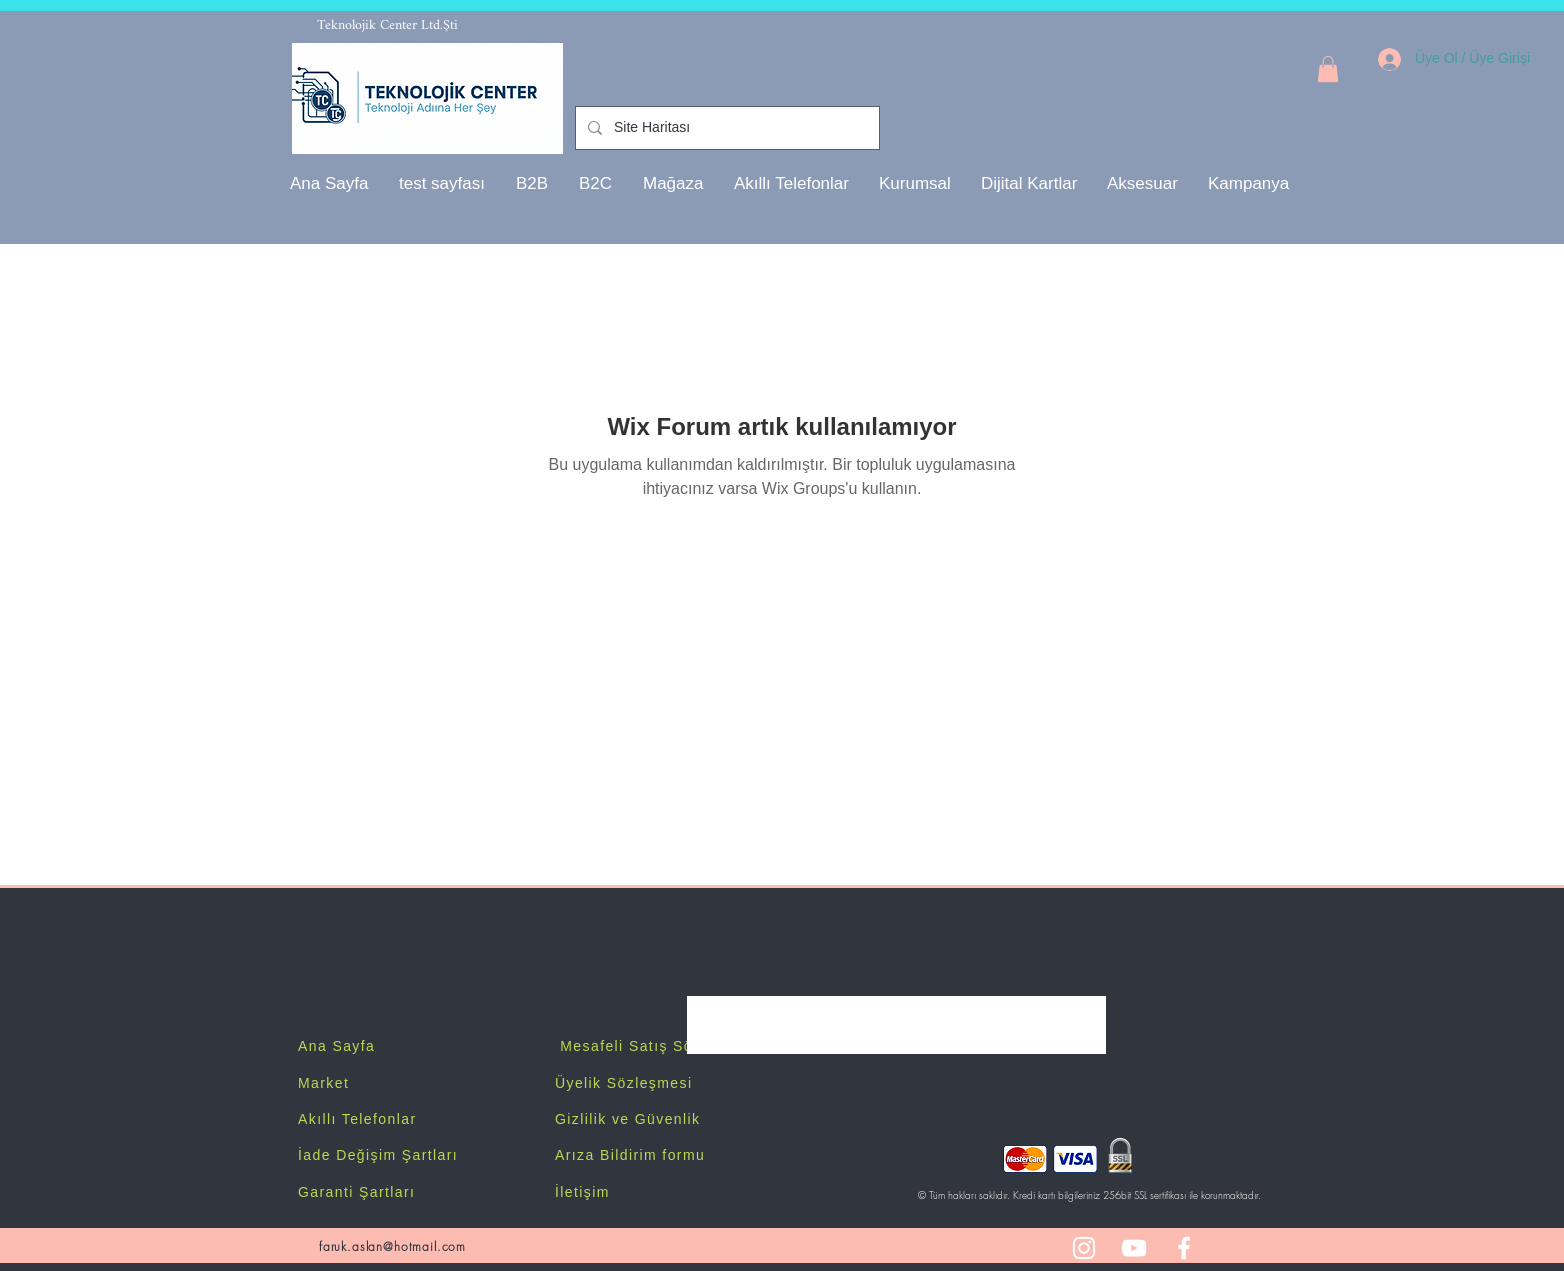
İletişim (582, 1192)
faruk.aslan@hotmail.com (392, 1246)
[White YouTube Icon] (1134, 1248)
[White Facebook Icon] (1184, 1248)
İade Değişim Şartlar (375, 1155)
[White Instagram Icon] (1084, 1248)
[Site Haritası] (725, 128)
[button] (915, 184)
